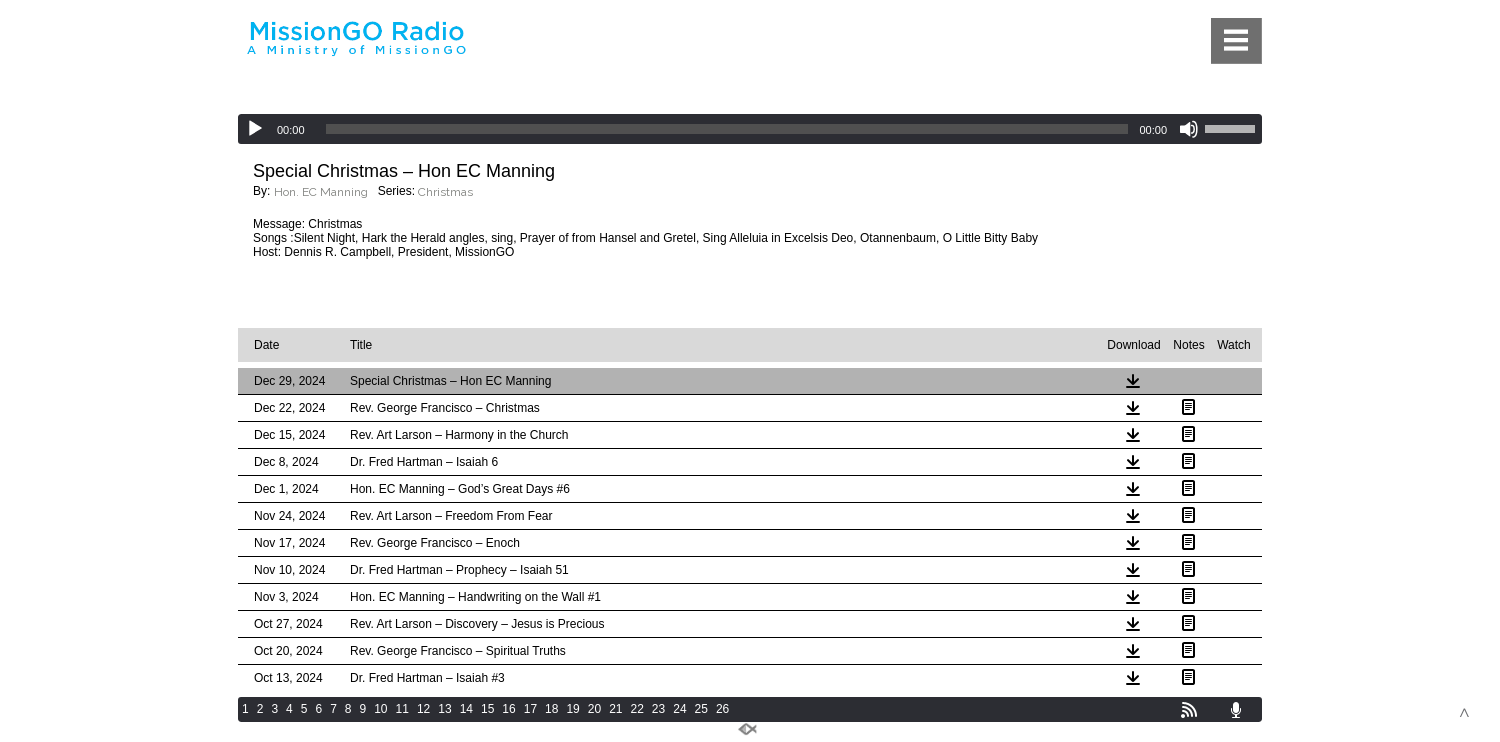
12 (423, 709)
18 (551, 709)
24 (679, 709)
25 (701, 709)
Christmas (445, 192)
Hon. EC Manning (321, 192)
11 (402, 709)
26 (722, 709)
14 (466, 709)
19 (572, 709)
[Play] (255, 129)
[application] (750, 129)
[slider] (727, 129)
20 (594, 709)
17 (530, 709)
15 (487, 709)
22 (637, 709)
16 (508, 709)
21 (615, 709)
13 (444, 709)
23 (658, 709)
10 (380, 709)
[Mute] (1189, 129)
